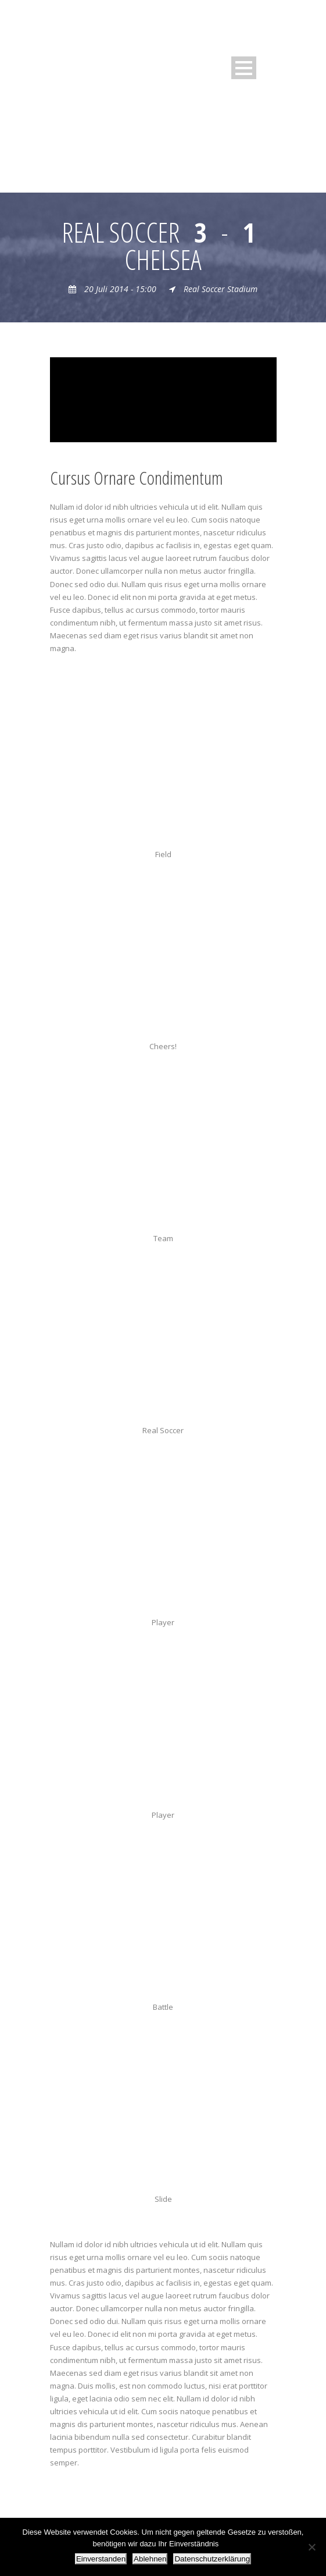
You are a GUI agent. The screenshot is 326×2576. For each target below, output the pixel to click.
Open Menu (243, 67)
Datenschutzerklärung (212, 2558)
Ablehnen (150, 2558)
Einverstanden (101, 2558)
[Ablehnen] (311, 2547)
